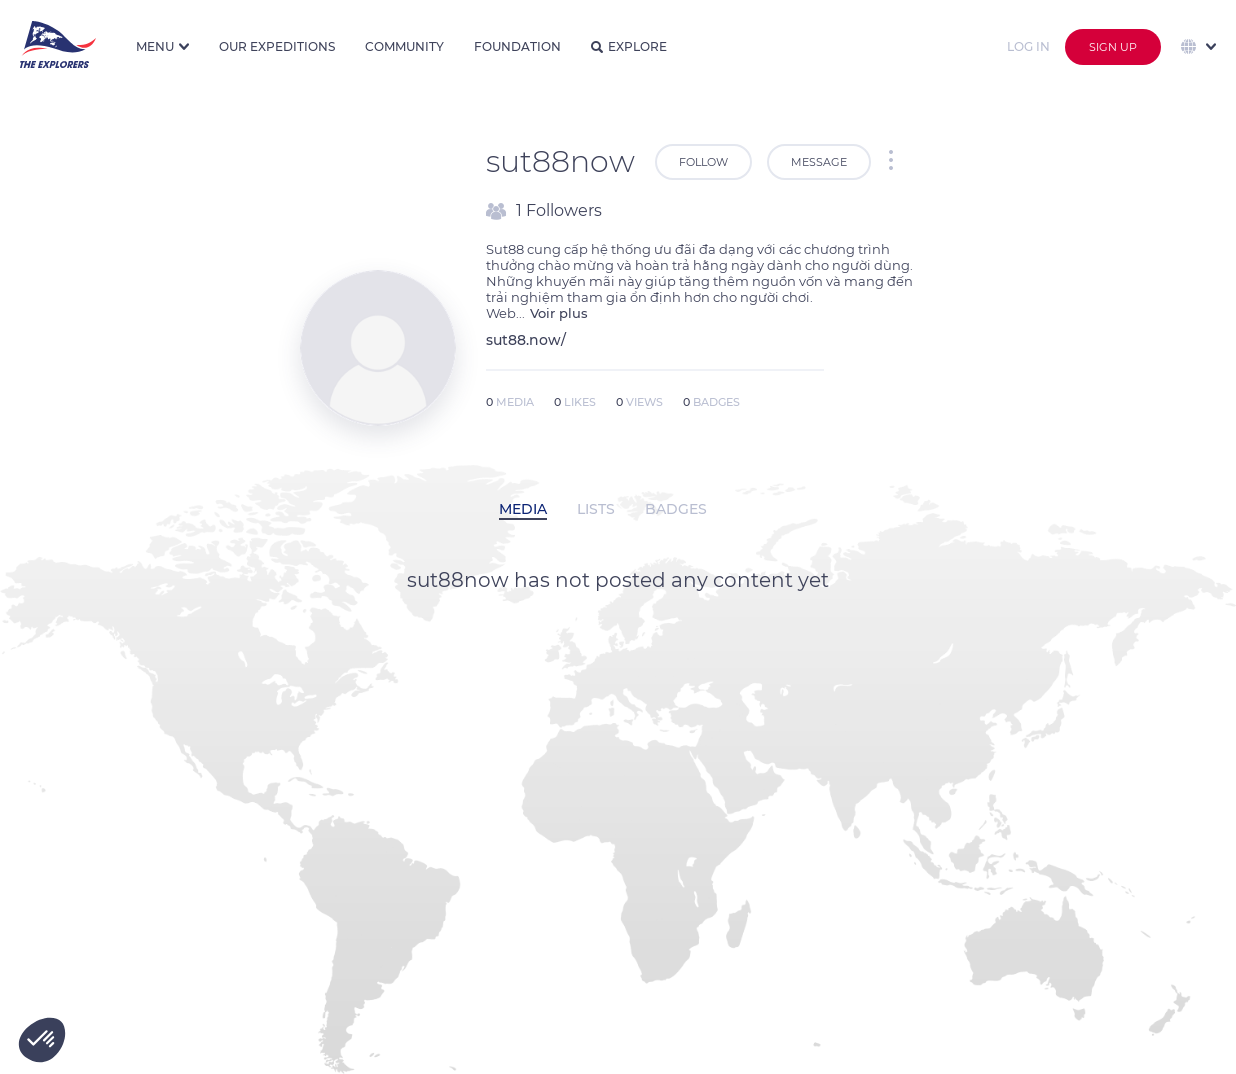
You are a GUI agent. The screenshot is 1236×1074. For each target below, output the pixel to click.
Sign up (1113, 47)
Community (404, 46)
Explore (629, 46)
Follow (703, 162)
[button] (42, 1040)
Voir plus (559, 313)
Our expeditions (277, 46)
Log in (1028, 46)
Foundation (517, 46)
